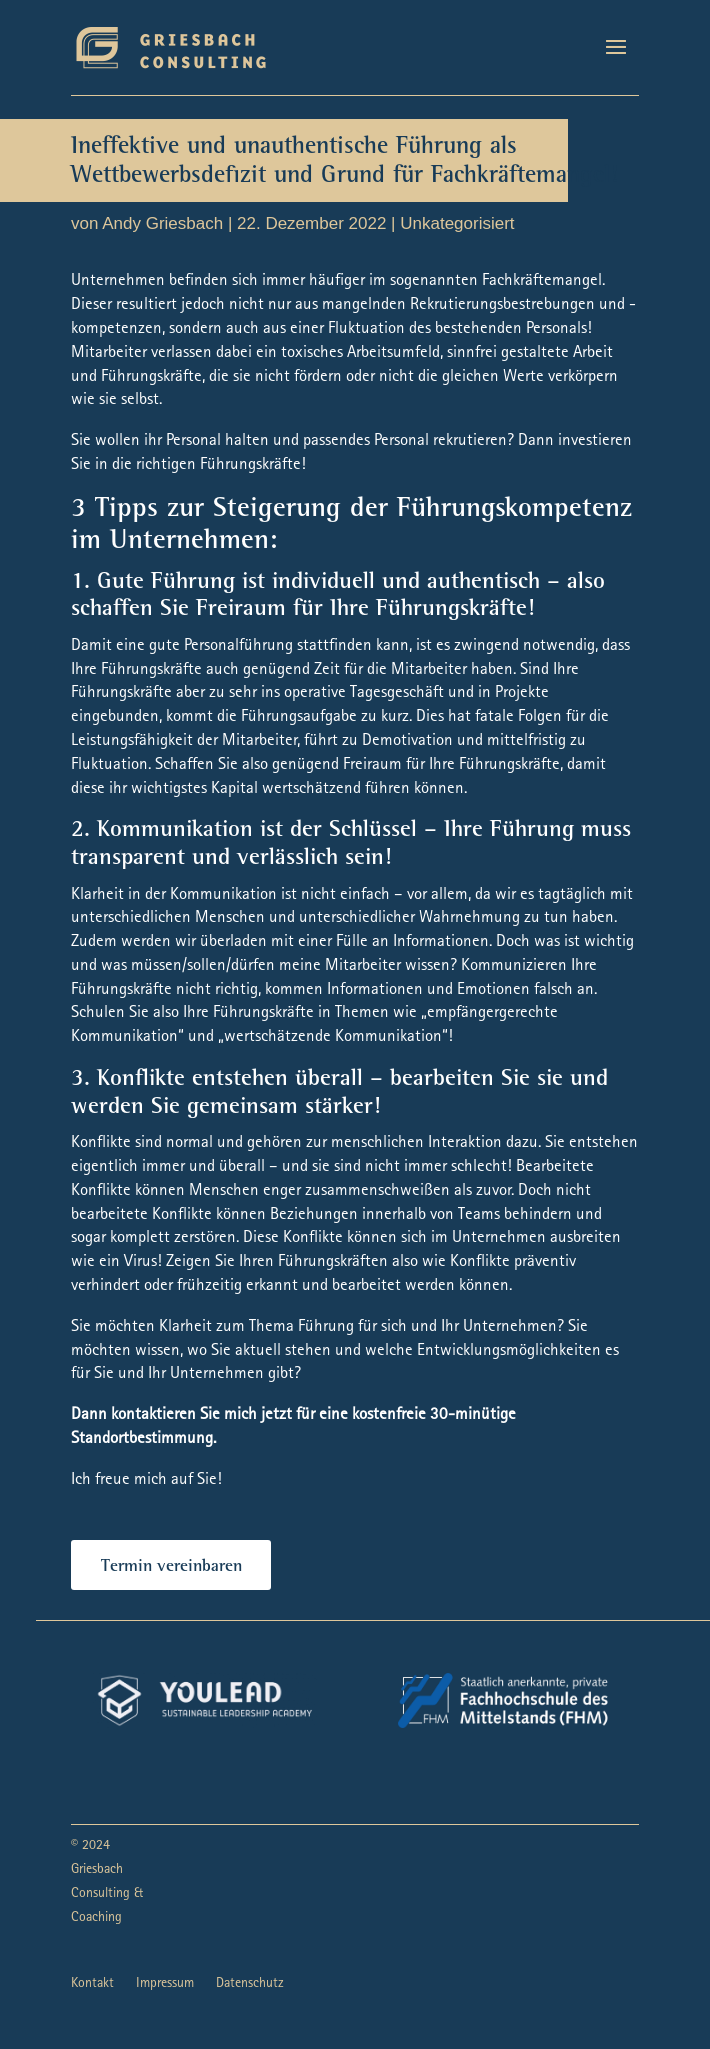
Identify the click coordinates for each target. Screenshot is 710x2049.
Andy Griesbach (162, 223)
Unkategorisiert (457, 223)
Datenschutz (250, 1984)
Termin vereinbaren (171, 1567)
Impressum (165, 1984)
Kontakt (92, 1984)
